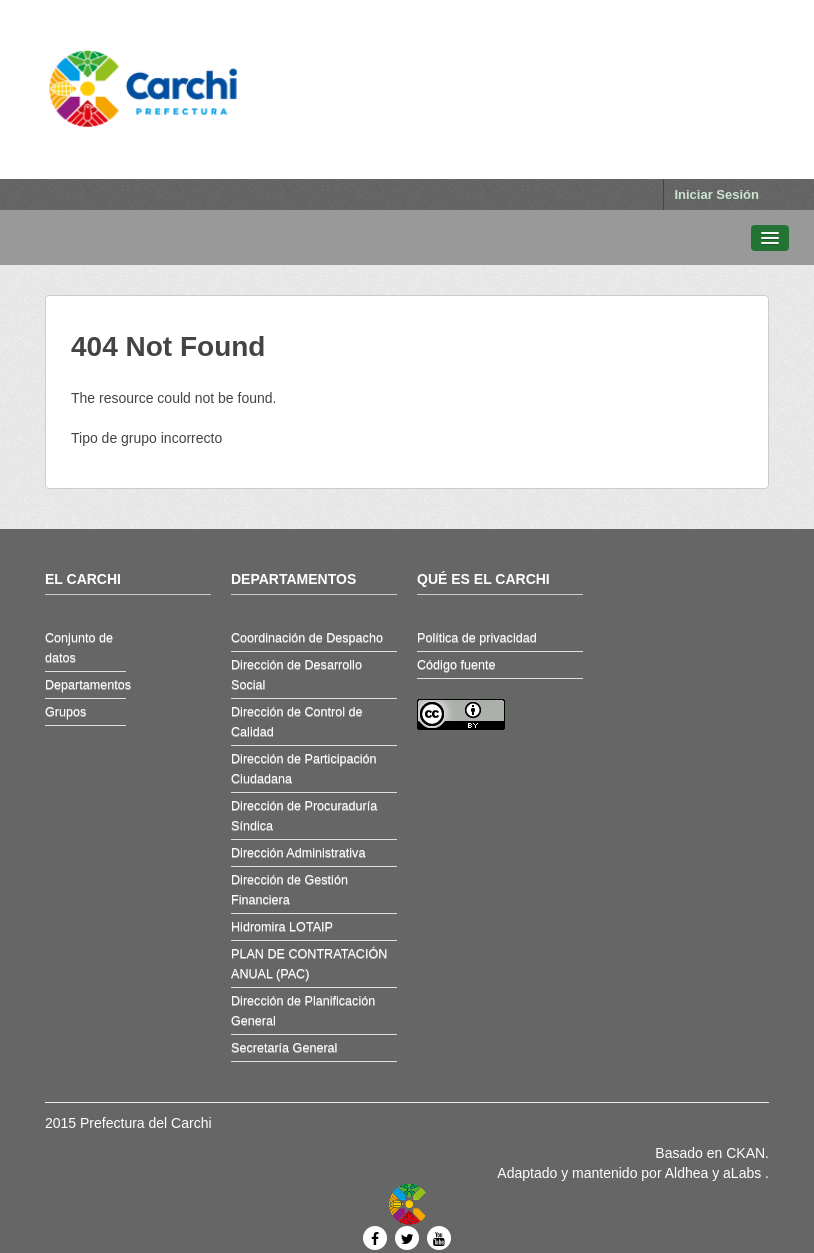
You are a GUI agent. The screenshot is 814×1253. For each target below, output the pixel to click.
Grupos (65, 712)
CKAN (745, 1153)
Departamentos (85, 685)
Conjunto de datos (79, 648)
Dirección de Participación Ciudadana (304, 769)
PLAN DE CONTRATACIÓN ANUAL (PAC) (309, 964)
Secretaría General (284, 1048)
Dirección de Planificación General (303, 1011)
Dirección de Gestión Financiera (289, 890)
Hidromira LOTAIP (282, 927)
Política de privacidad (477, 638)
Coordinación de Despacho (307, 638)
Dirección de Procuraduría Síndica (304, 816)
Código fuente (456, 665)
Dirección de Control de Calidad (297, 722)
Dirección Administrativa (298, 853)
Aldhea (687, 1173)
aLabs (744, 1173)
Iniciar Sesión (716, 194)
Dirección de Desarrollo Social (296, 675)
